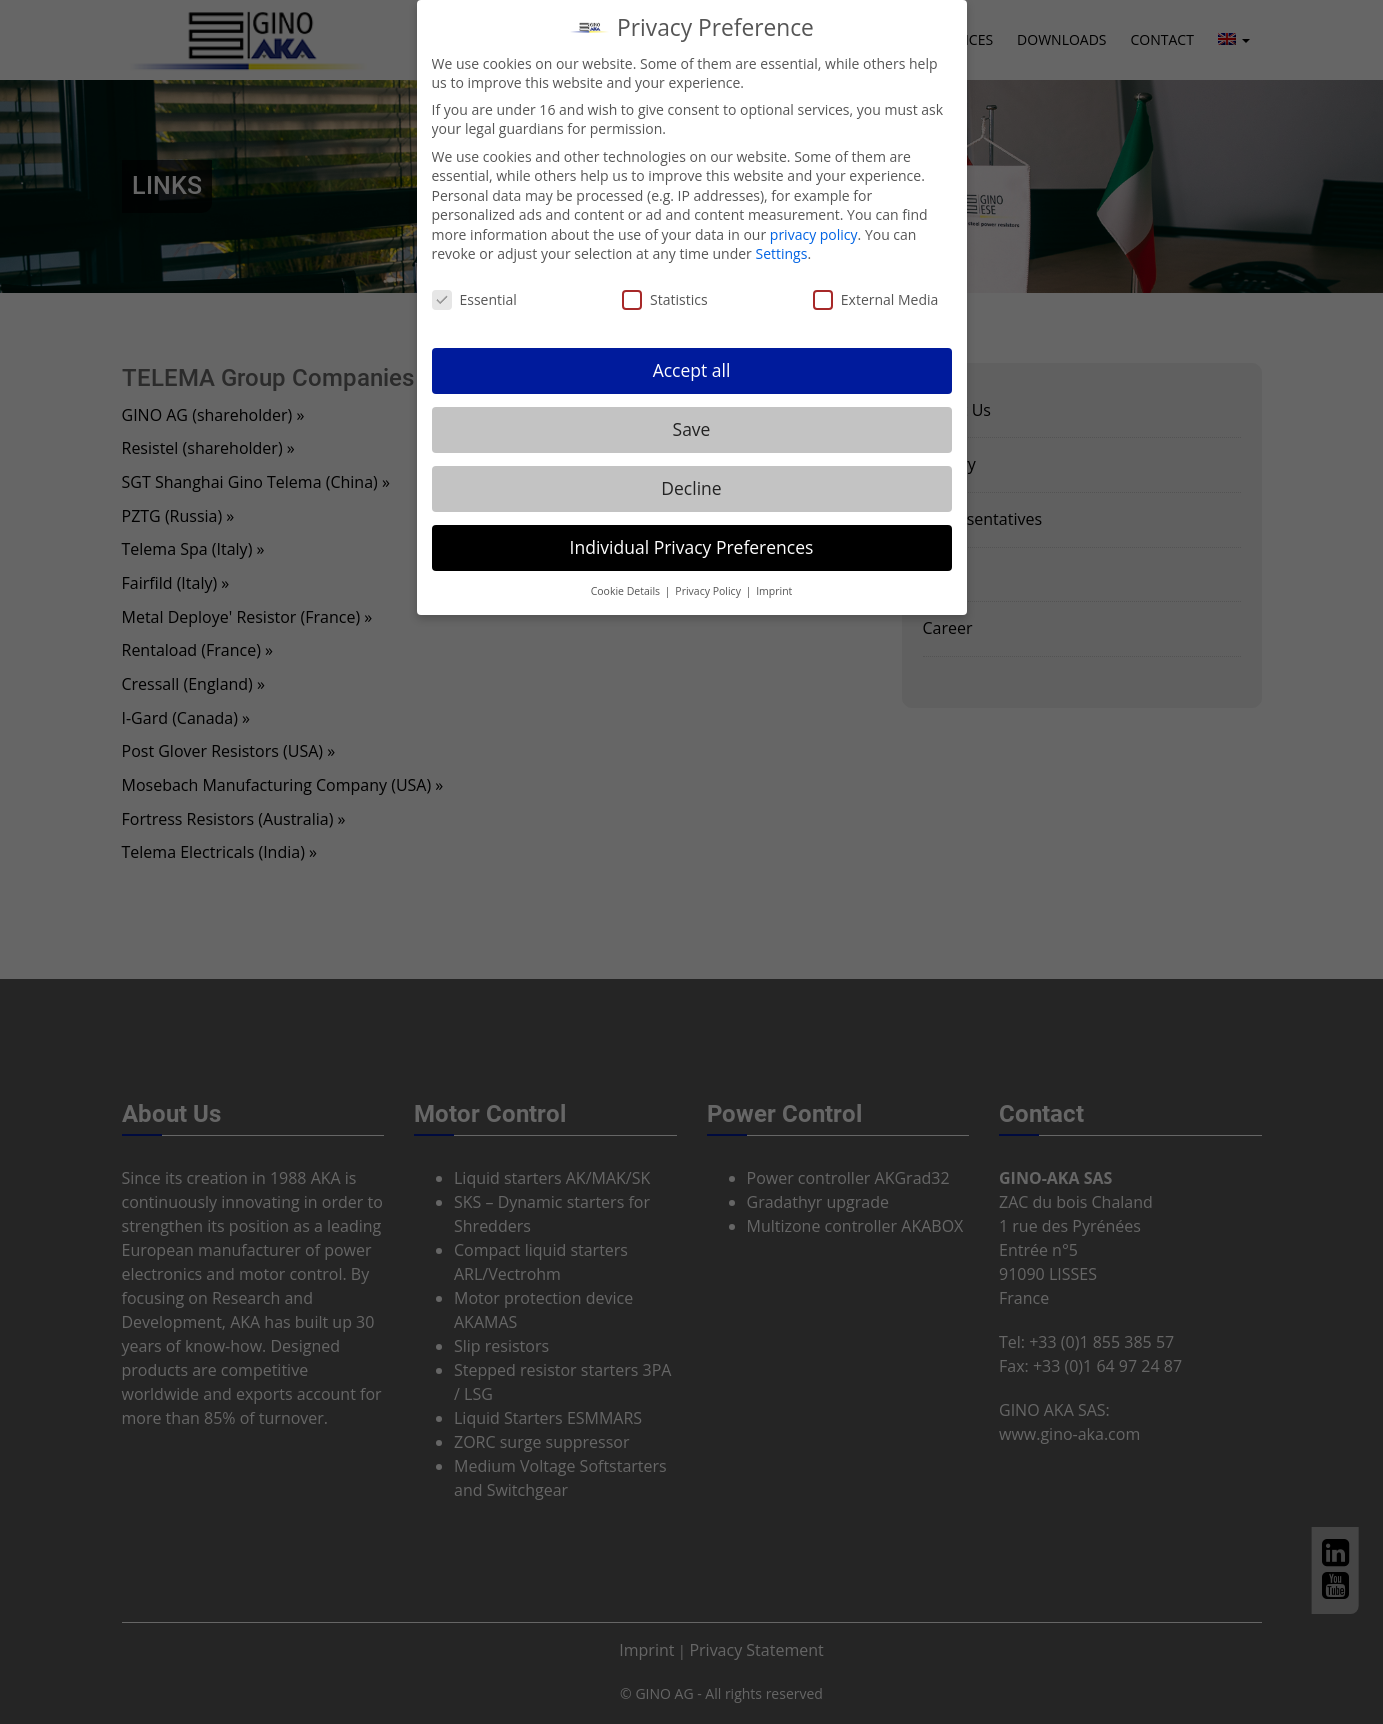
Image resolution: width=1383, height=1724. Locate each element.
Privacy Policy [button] (709, 591)
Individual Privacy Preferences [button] (692, 547)
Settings (781, 253)
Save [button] (692, 429)
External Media (876, 299)
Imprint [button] (774, 591)
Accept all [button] (692, 370)
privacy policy (814, 234)
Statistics (665, 299)
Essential (474, 299)
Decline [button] (691, 488)
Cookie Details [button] (627, 591)
